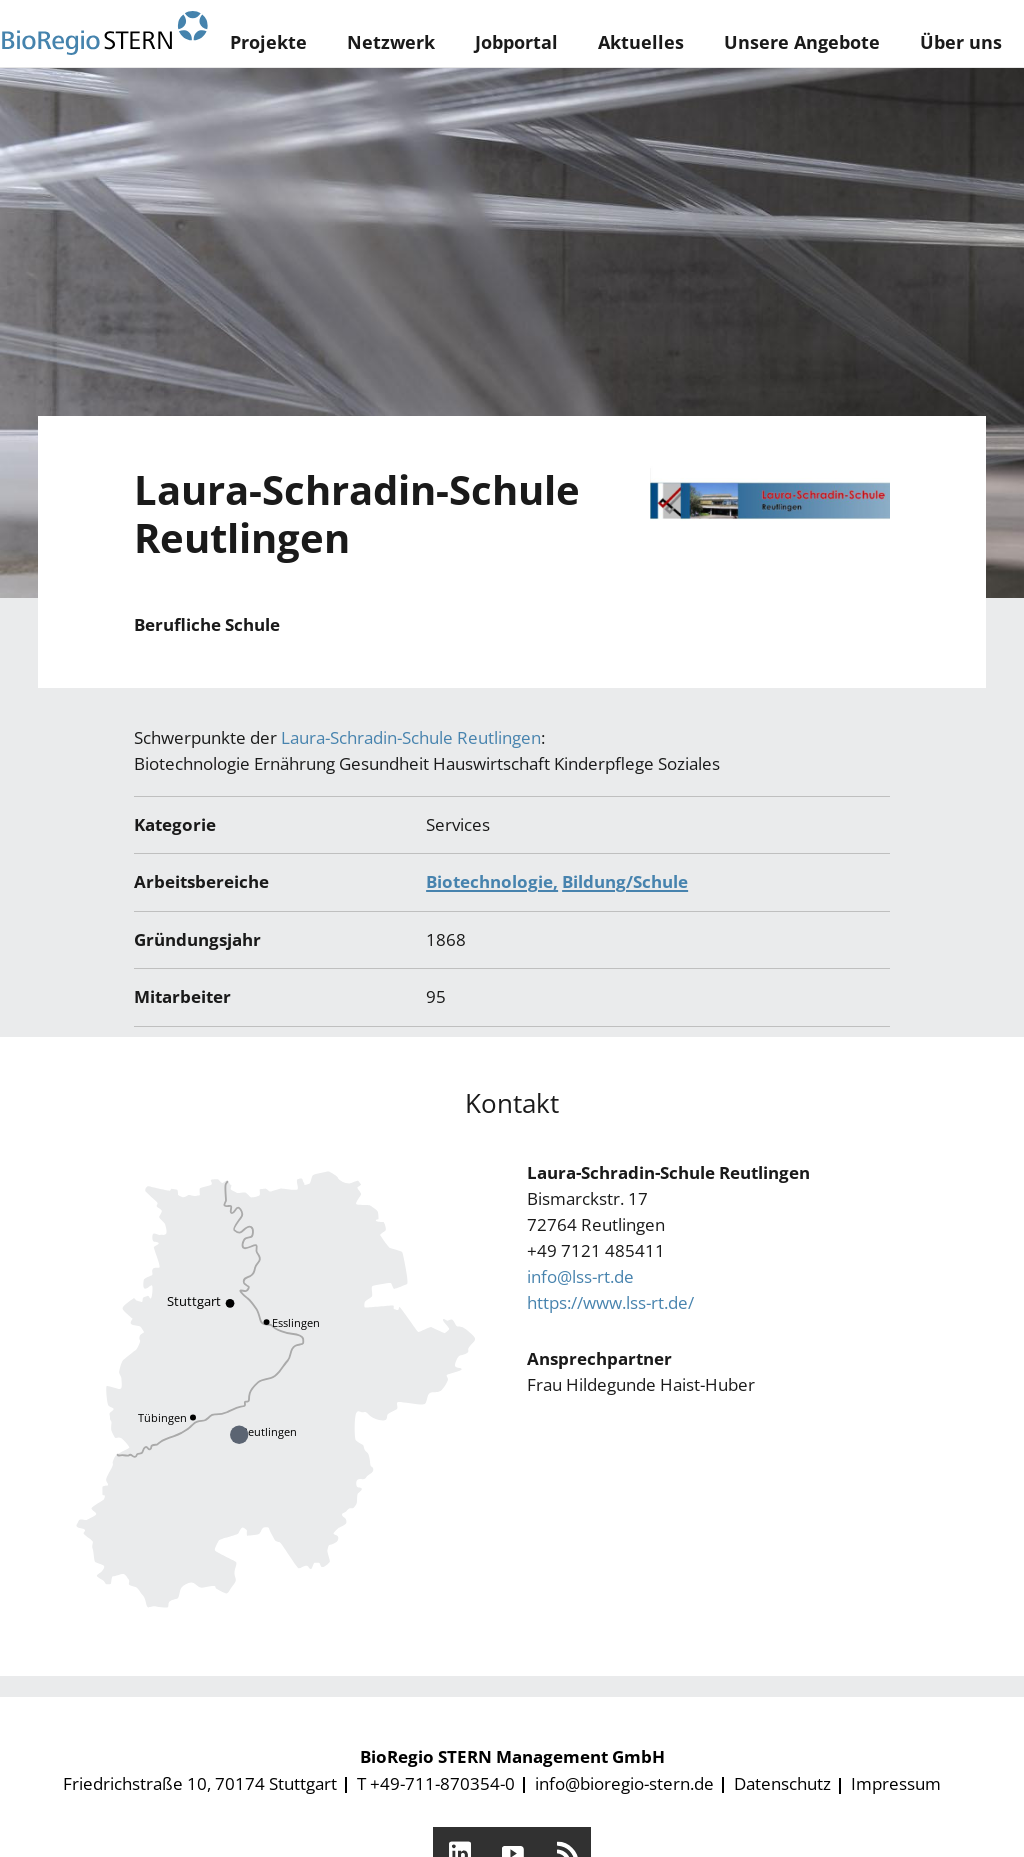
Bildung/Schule (625, 881)
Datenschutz (782, 1783)
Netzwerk (391, 42)
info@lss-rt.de (580, 1276)
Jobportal (516, 42)
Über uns (961, 42)
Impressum (896, 1783)
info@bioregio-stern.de (624, 1783)
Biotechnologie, (492, 881)
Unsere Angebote (802, 42)
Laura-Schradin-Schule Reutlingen (411, 737)
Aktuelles (641, 42)
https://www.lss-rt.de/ (610, 1302)
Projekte (268, 42)
